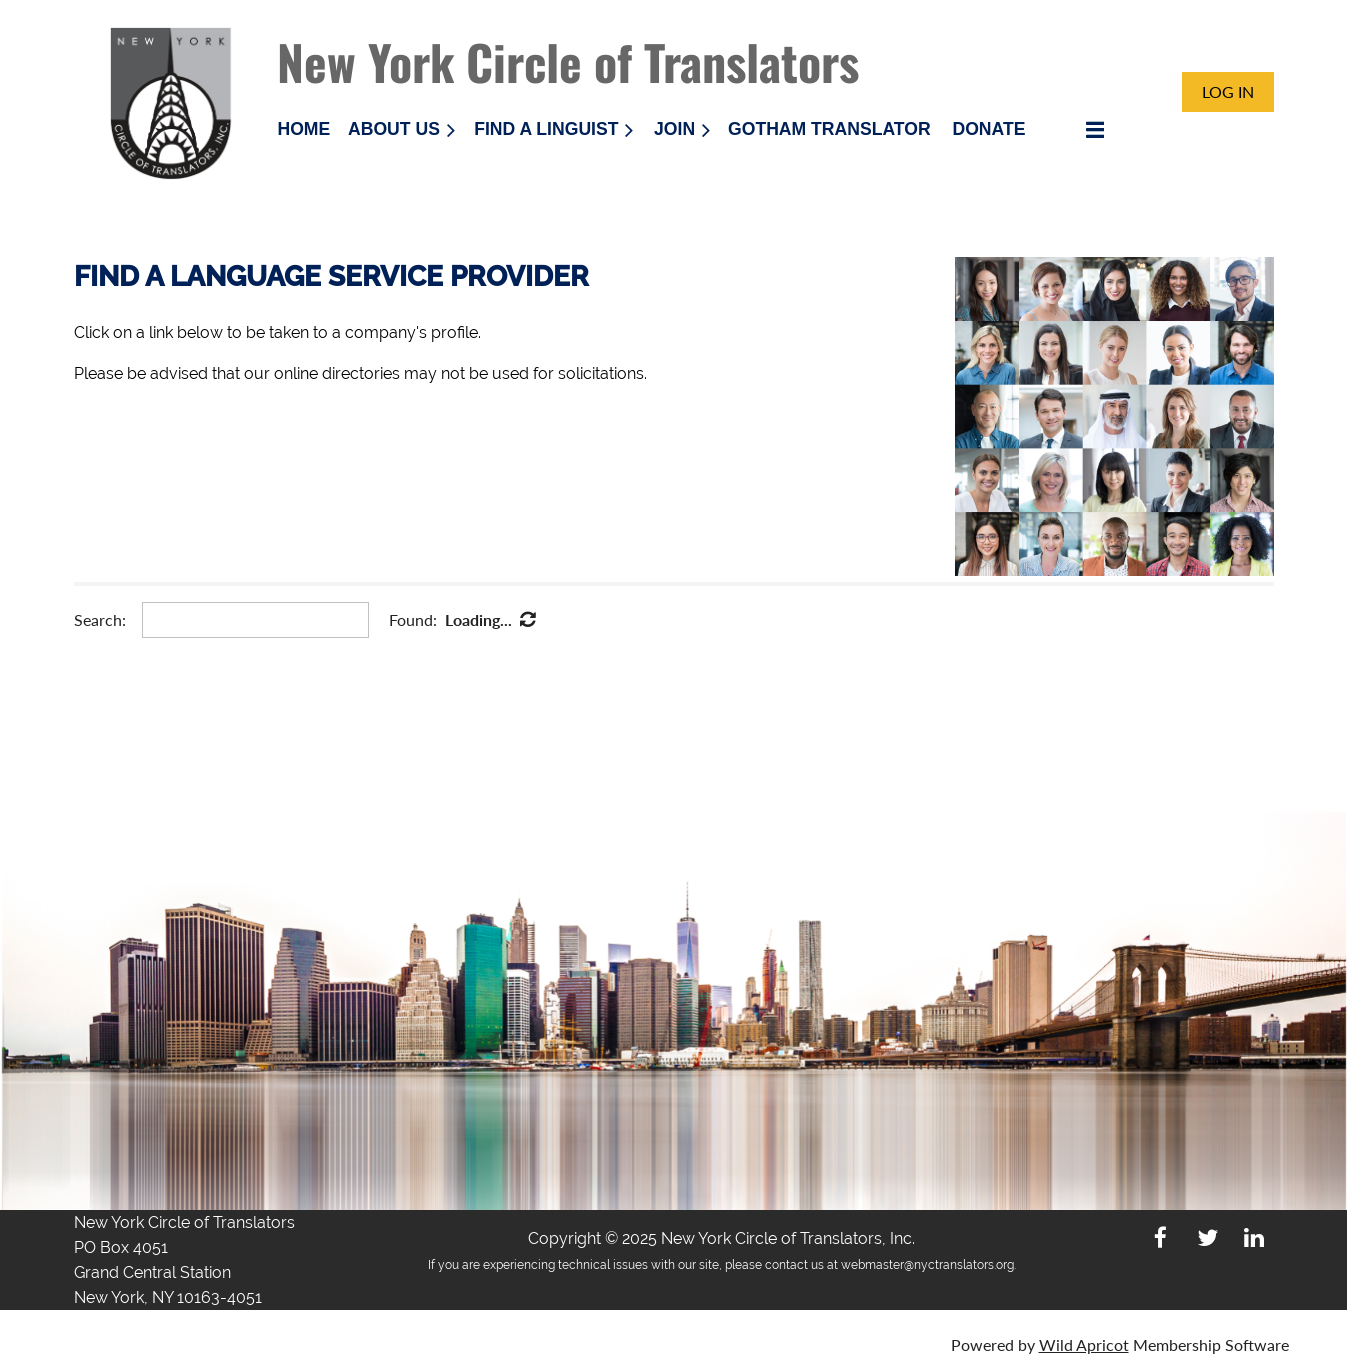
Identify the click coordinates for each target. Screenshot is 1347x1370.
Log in (1228, 91)
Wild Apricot (1084, 1344)
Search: (100, 619)
